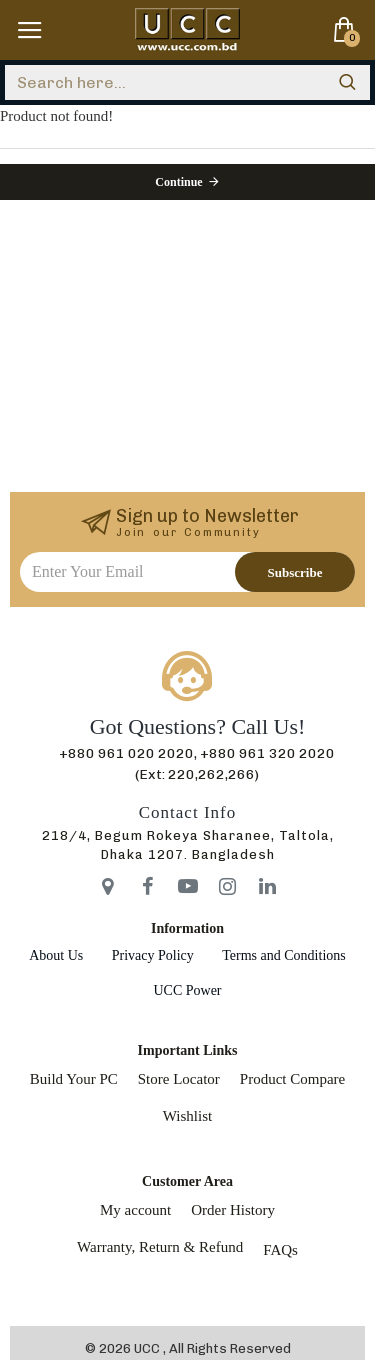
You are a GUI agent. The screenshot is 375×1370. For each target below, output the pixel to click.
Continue (178, 182)
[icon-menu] (108, 886)
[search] (347, 82)
